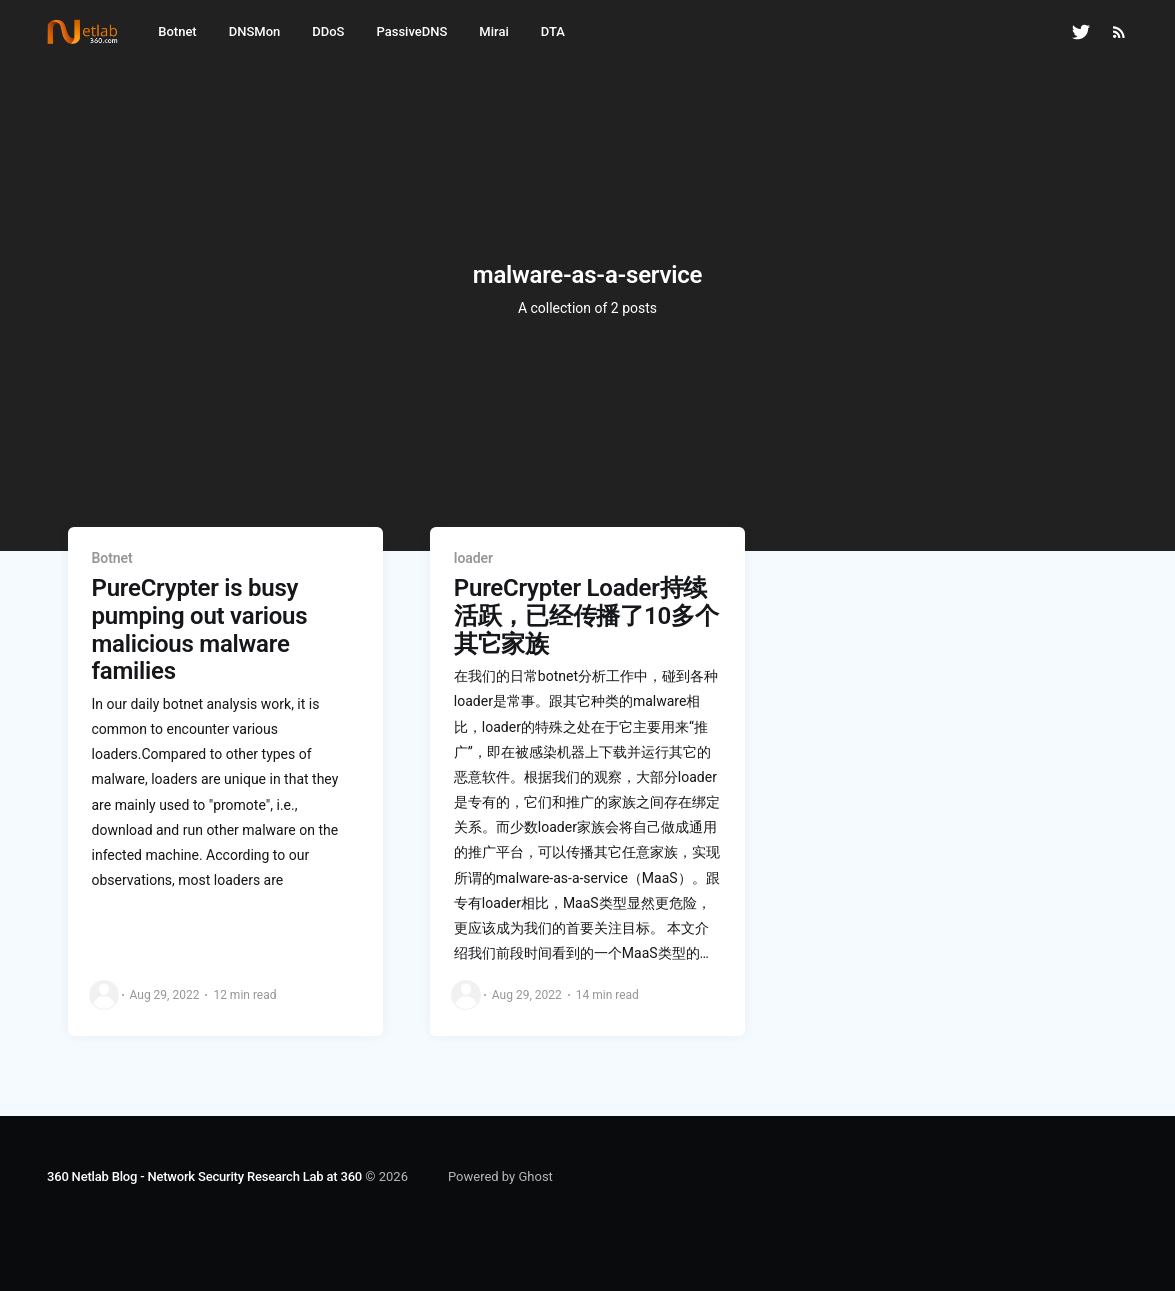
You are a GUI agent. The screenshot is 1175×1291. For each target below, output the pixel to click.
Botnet (177, 31)
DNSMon (255, 31)
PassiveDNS (411, 31)
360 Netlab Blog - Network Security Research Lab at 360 (204, 1176)
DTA (553, 31)
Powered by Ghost (500, 1176)
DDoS (328, 31)
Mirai (493, 31)
